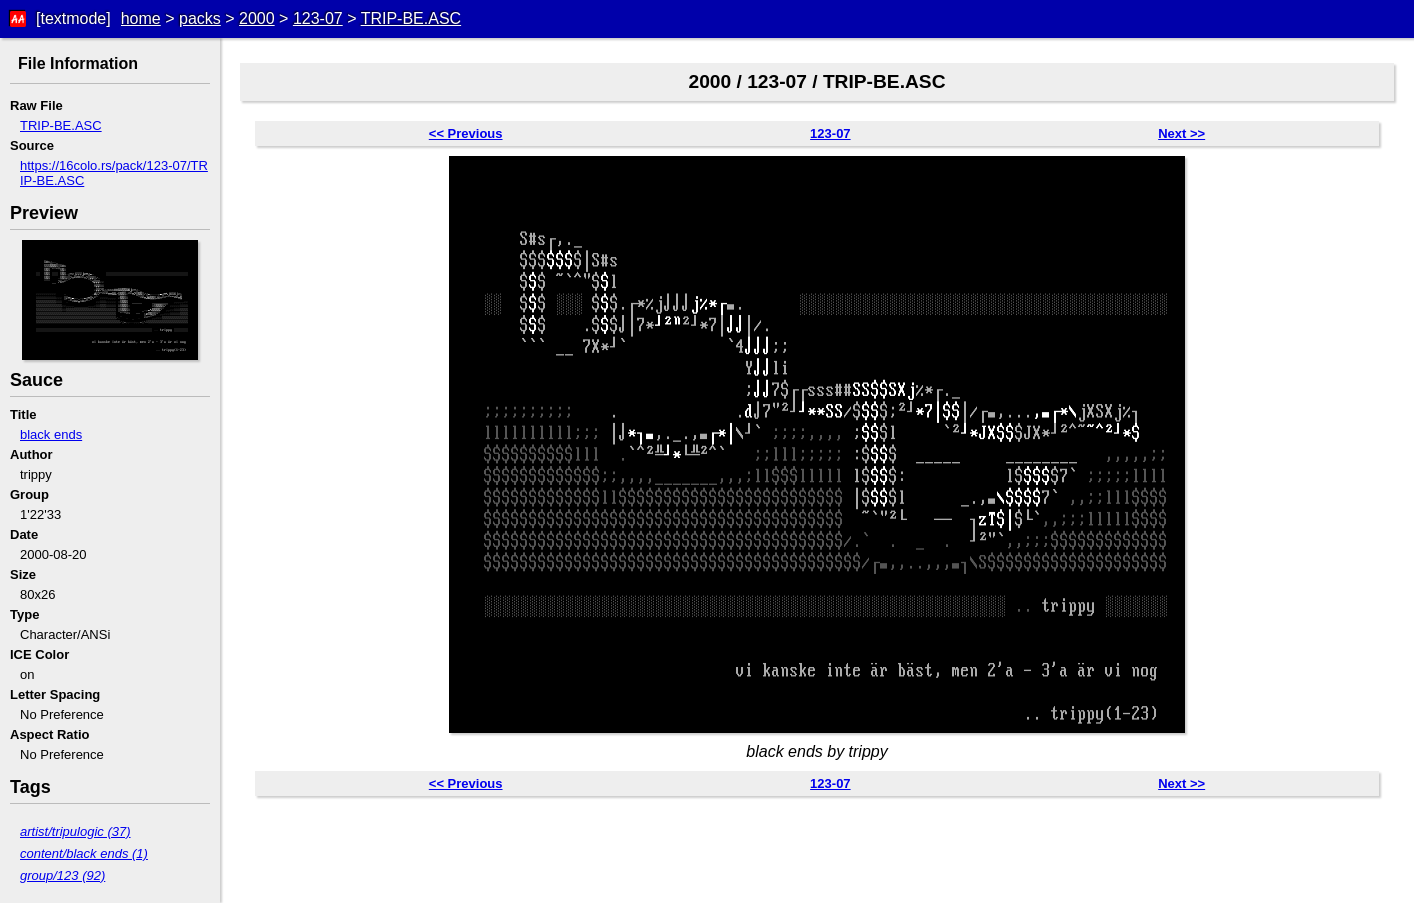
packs (200, 18)
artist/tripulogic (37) (75, 831)
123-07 (318, 18)
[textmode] (73, 18)
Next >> (1181, 133)
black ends (51, 434)
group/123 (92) (62, 875)
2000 (257, 18)
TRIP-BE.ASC (411, 18)
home (141, 18)
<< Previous (466, 133)
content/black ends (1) (84, 853)
